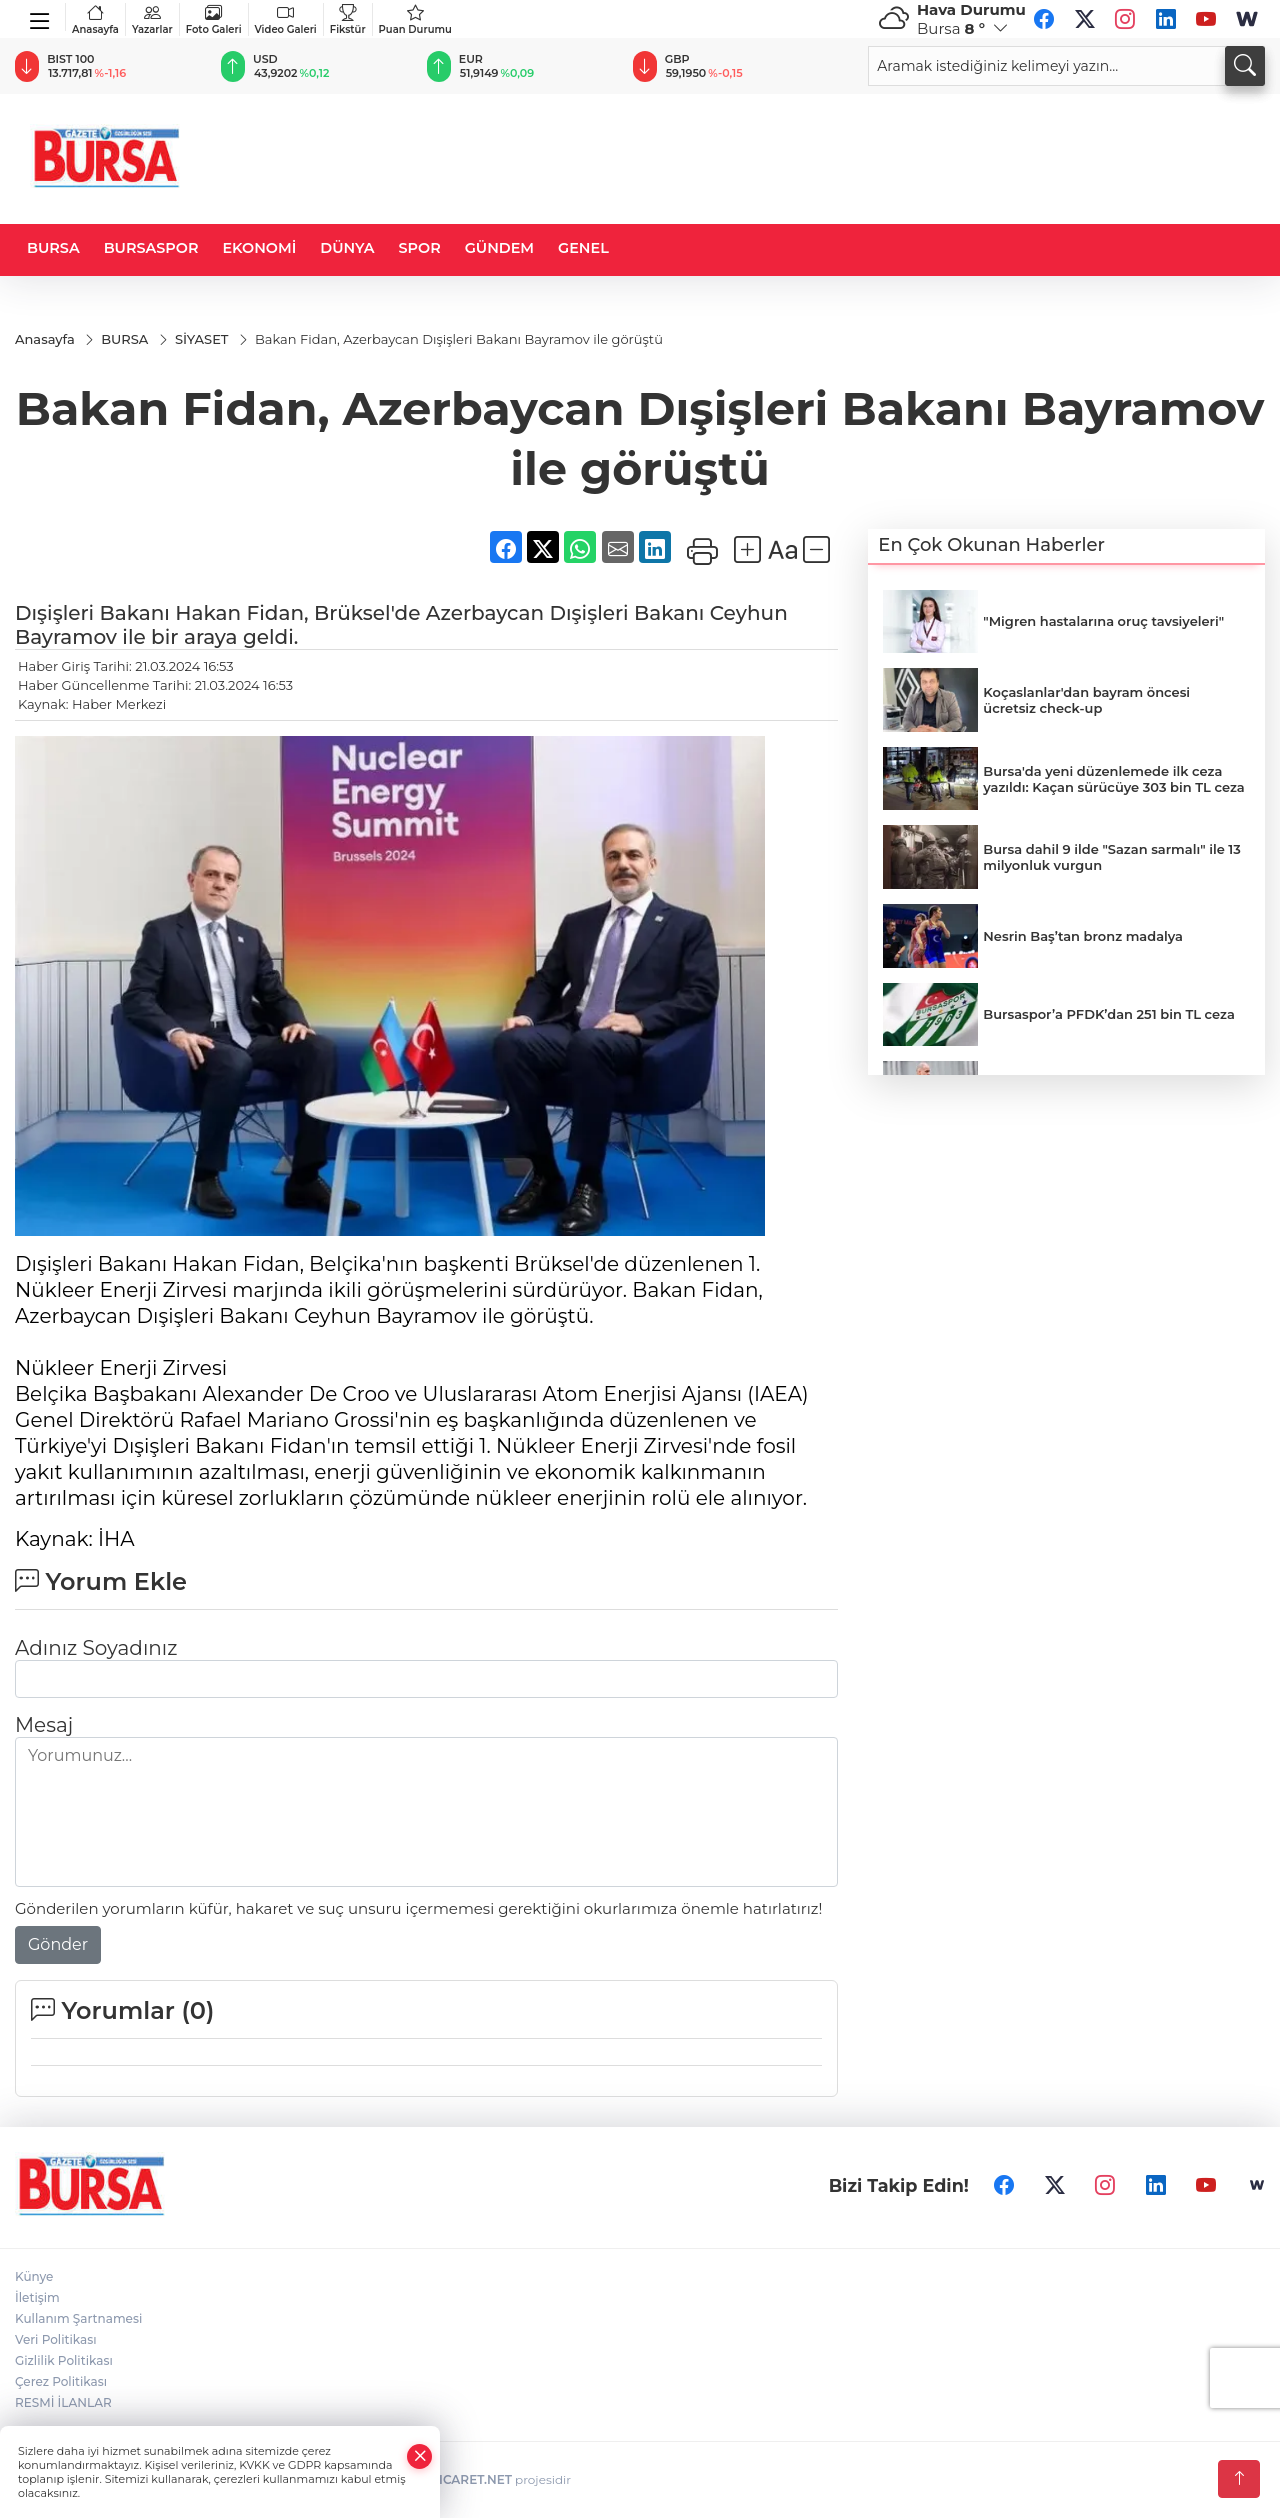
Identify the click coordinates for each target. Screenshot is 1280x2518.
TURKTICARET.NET (455, 2479)
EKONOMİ (259, 248)
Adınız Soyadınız (96, 1648)
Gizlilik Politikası (64, 2360)
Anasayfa (95, 19)
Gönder (58, 1944)
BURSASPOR (151, 248)
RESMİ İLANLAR (63, 2402)
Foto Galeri (214, 19)
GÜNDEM (499, 248)
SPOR (420, 248)
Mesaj (44, 1725)
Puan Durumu (415, 19)
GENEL (583, 248)
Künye (34, 2276)
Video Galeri (286, 19)
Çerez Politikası (61, 2381)
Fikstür (348, 19)
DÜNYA (347, 248)
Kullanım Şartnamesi (78, 2318)
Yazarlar (152, 19)
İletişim (37, 2297)
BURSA (53, 248)
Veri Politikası (56, 2339)
